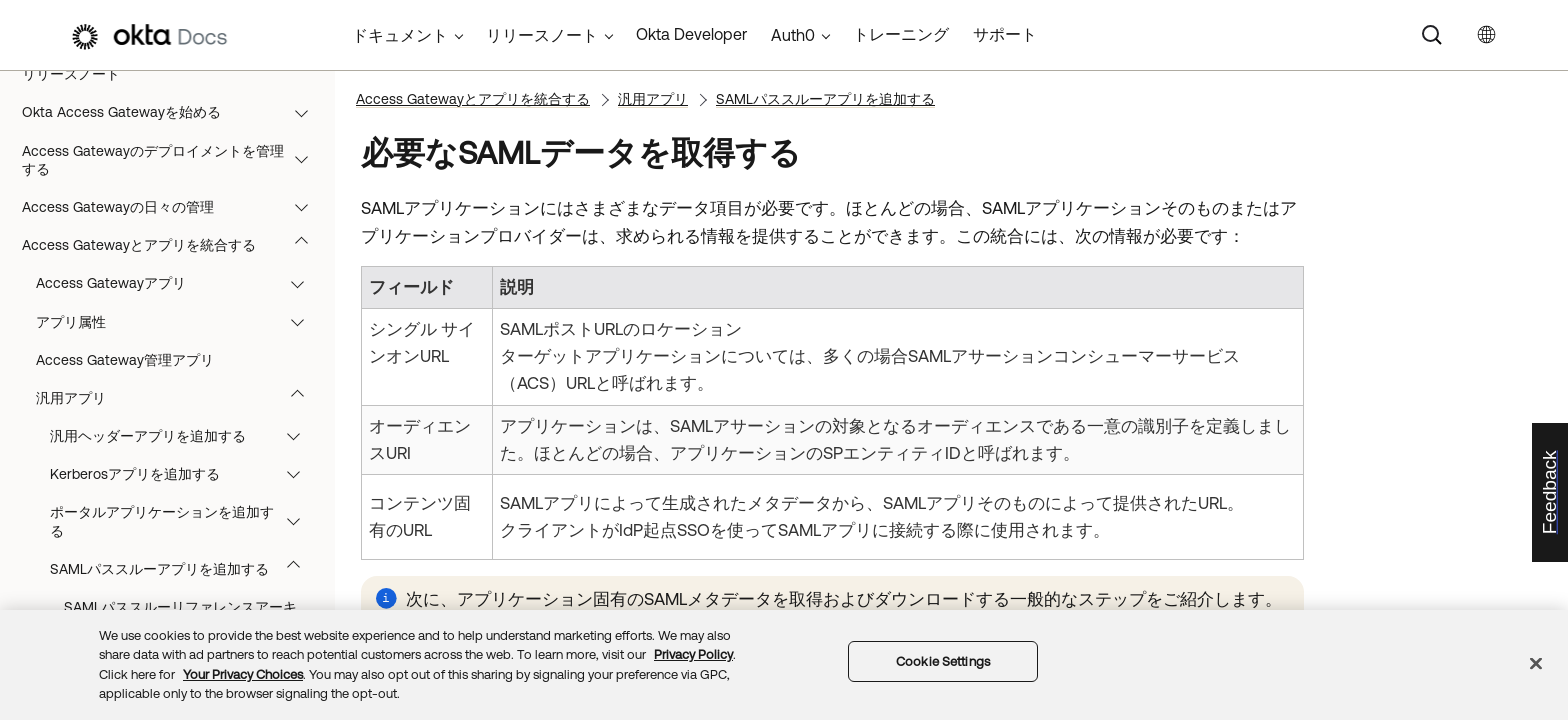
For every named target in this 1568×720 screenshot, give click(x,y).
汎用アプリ (179, 398)
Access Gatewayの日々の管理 (174, 207)
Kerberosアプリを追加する (184, 474)
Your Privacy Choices (243, 674)
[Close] (1536, 663)
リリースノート (71, 74)
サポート (1005, 34)
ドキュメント (400, 35)
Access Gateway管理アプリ (125, 360)
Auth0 (793, 35)
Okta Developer (691, 34)
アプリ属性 (179, 322)
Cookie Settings (943, 661)
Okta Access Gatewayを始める (174, 112)
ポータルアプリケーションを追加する (184, 521)
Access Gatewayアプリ (179, 283)
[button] (306, 112)
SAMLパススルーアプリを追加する (184, 569)
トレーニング (901, 34)
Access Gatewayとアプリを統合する (174, 245)
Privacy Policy (693, 654)
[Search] (1432, 35)
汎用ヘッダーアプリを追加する (184, 436)
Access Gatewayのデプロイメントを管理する (174, 160)
